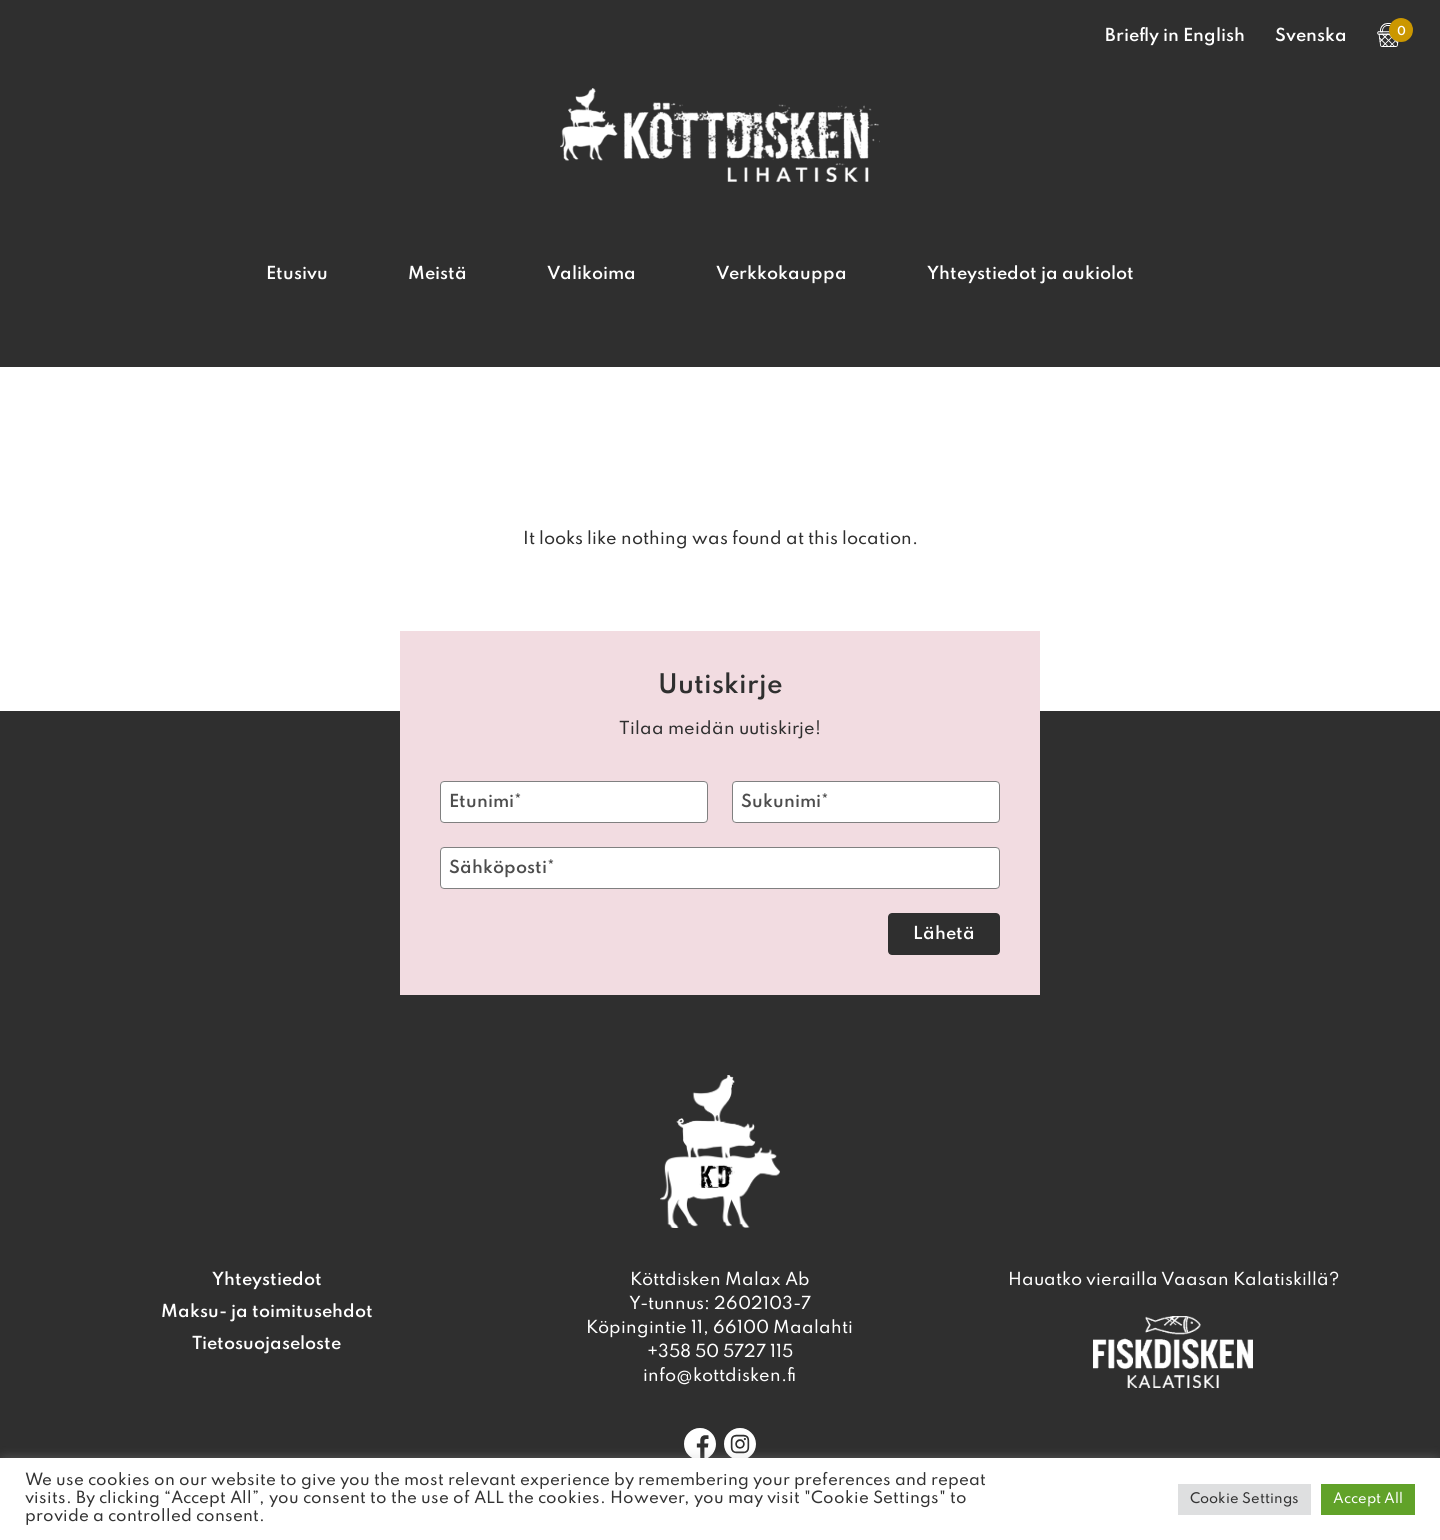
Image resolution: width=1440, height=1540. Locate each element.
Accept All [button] (1368, 1499)
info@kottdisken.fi (719, 1376)
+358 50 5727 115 (720, 1352)
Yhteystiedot (267, 1280)
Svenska (1311, 36)
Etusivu (297, 274)
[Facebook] (700, 1444)
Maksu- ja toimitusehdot (267, 1312)
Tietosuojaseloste (266, 1344)
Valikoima (591, 274)
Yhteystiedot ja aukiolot (1030, 274)
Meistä (437, 274)
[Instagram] (740, 1444)
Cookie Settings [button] (1244, 1499)
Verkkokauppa (781, 274)
